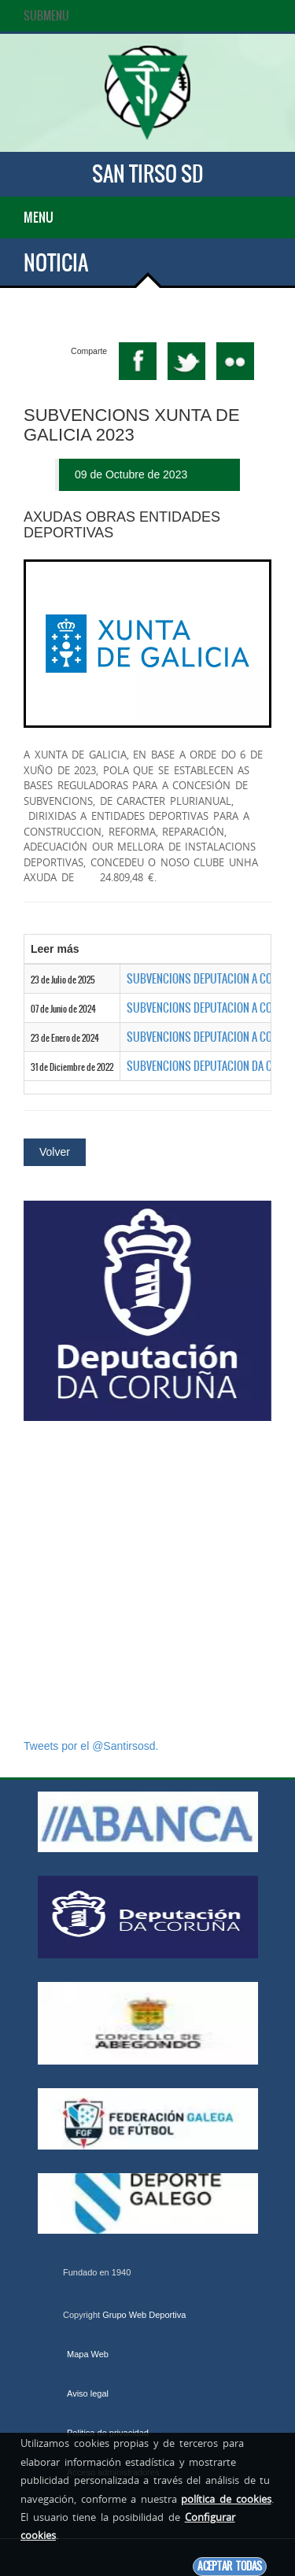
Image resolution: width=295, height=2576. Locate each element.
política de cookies (226, 2499)
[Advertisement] (147, 1579)
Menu (38, 217)
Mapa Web (88, 2354)
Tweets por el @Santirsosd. (91, 1746)
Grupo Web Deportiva (144, 2315)
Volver (54, 1152)
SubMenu (46, 15)
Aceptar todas (229, 2566)
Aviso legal (88, 2393)
